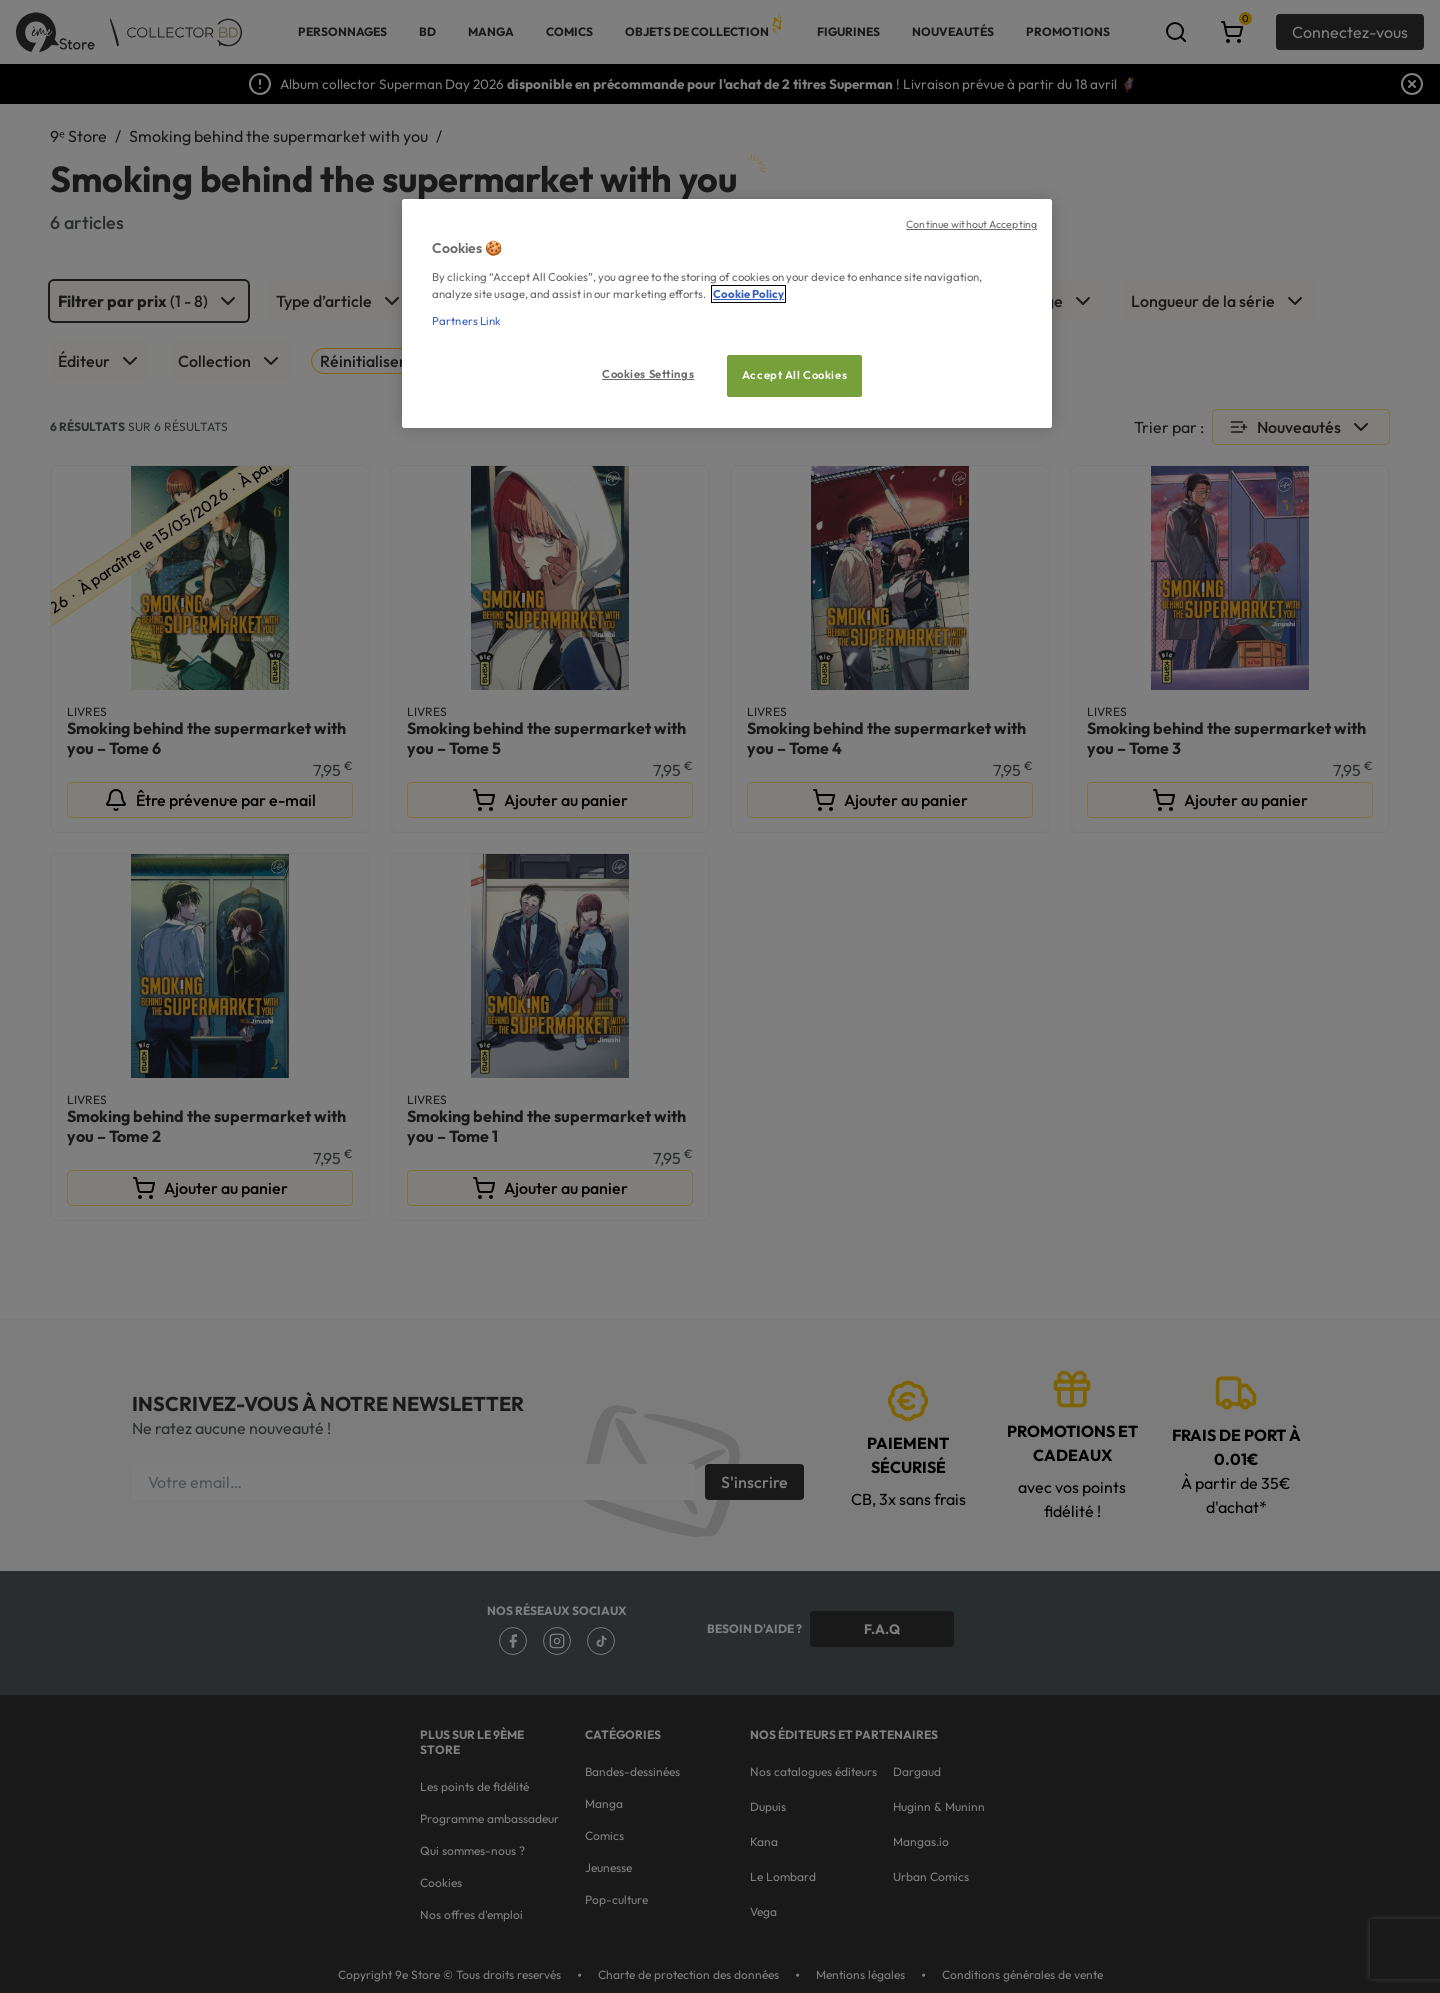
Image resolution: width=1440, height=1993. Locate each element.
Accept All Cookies (794, 375)
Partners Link (466, 321)
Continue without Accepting (971, 224)
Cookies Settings (648, 374)
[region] (727, 313)
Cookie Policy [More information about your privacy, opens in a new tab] (748, 294)
